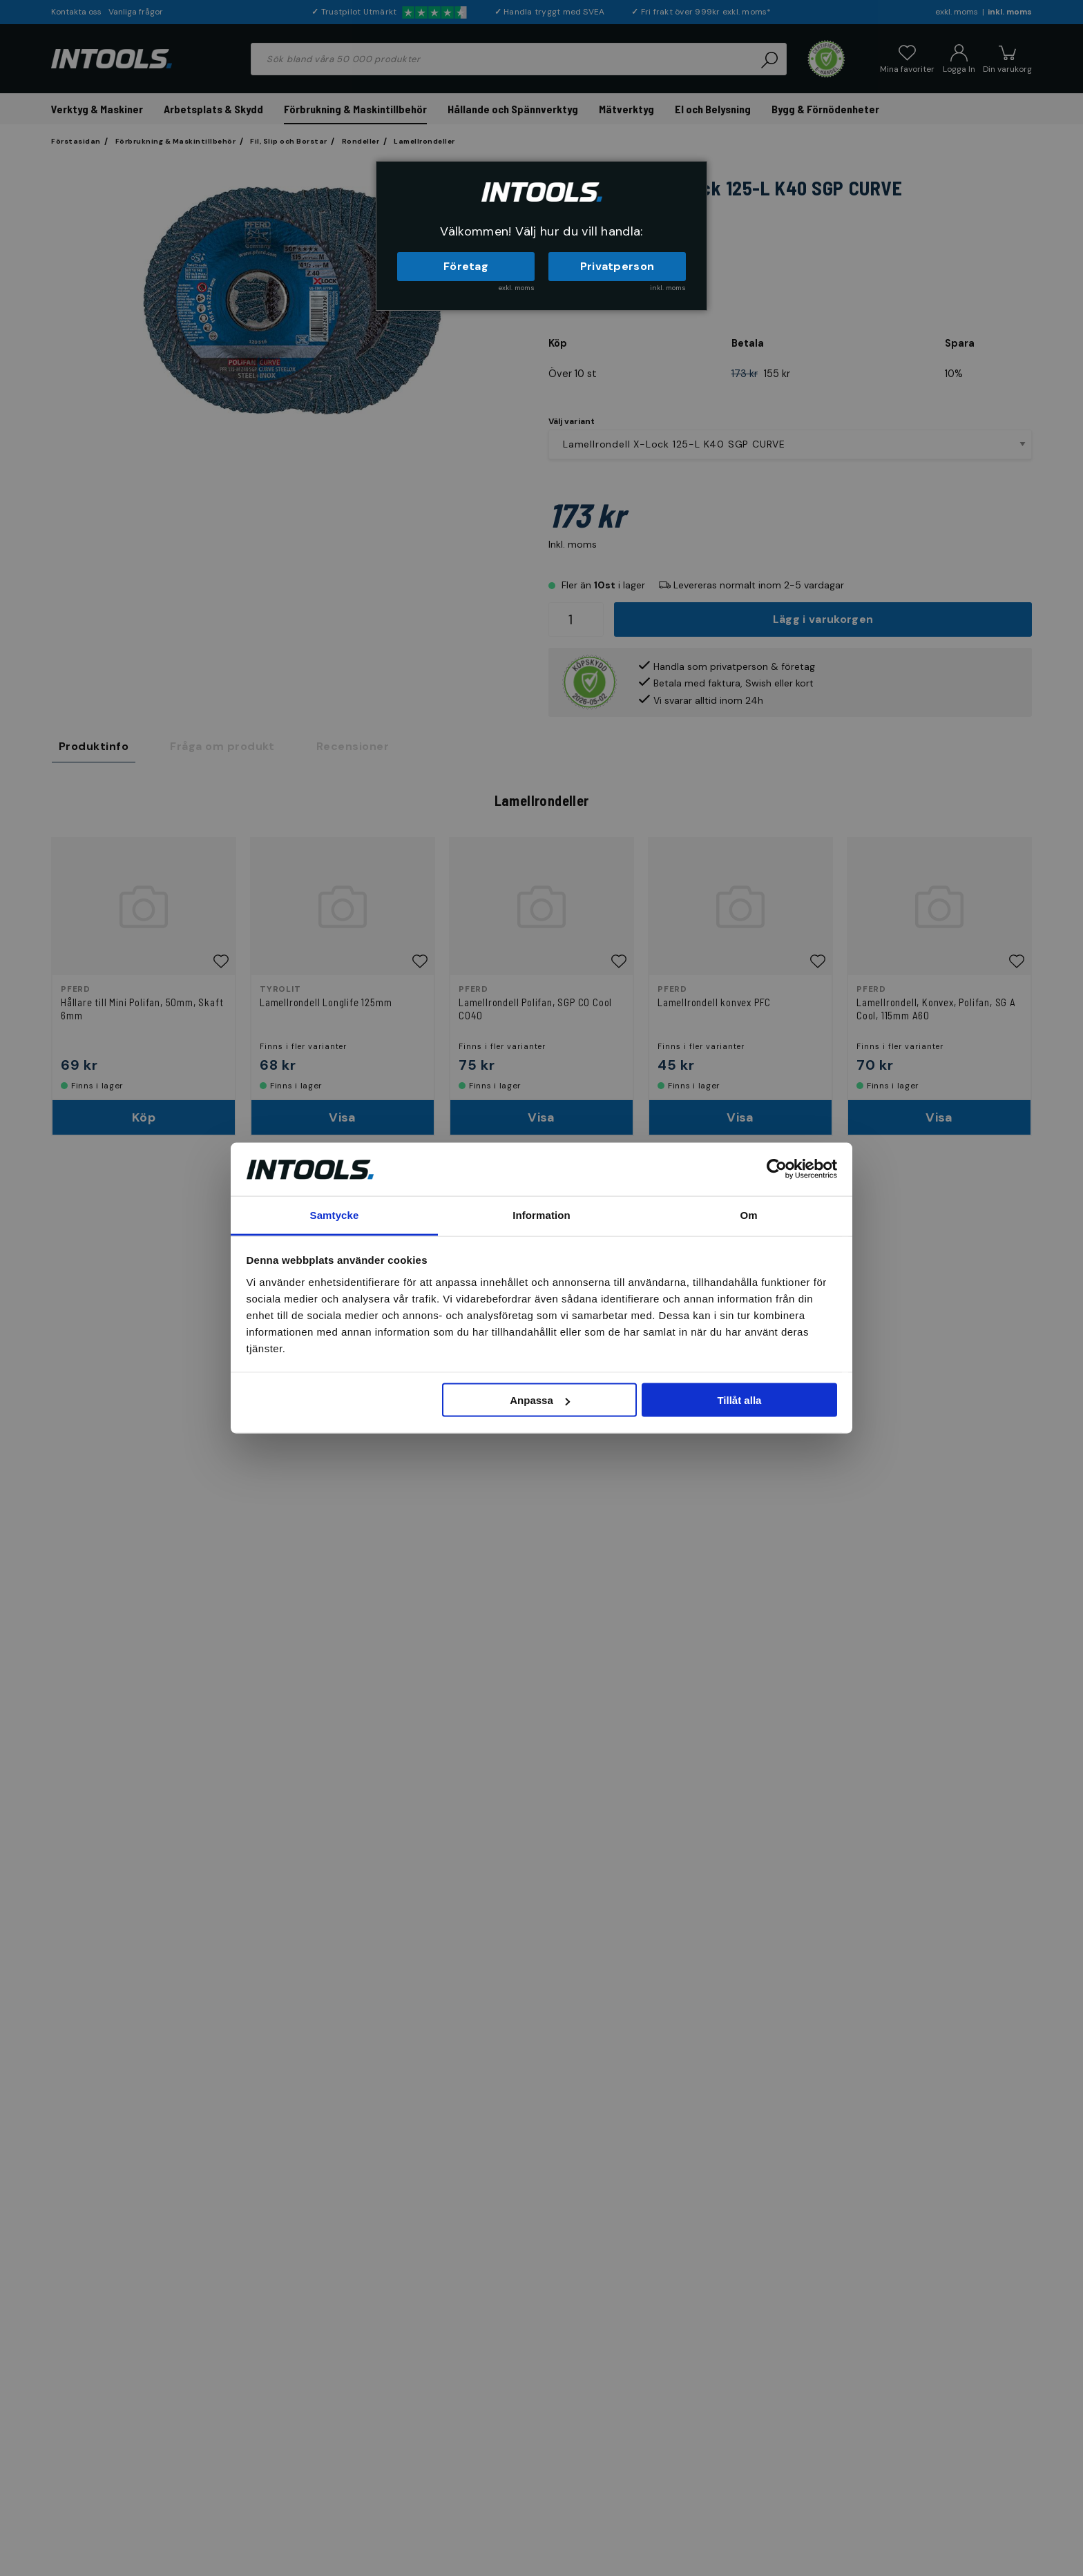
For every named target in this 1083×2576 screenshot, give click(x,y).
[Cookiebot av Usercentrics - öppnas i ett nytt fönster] (776, 1169)
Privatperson (617, 266)
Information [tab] (541, 1214)
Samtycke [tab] (334, 1214)
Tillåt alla (739, 1400)
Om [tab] (748, 1214)
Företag (465, 266)
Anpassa (540, 1400)
